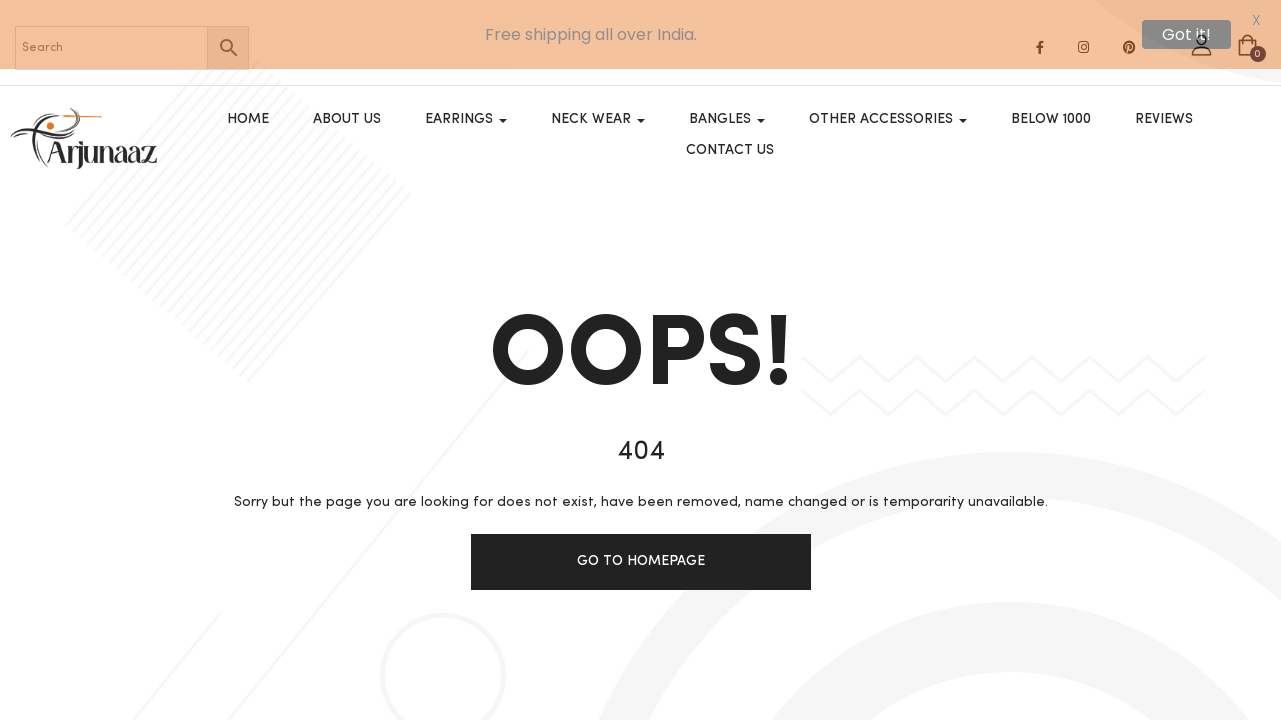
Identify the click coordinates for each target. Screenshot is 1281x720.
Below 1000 (1051, 108)
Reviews (1164, 108)
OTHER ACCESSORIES (888, 108)
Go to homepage (641, 561)
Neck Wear (598, 108)
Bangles (727, 108)
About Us (347, 108)
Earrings (466, 108)
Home (248, 108)
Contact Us (730, 139)
